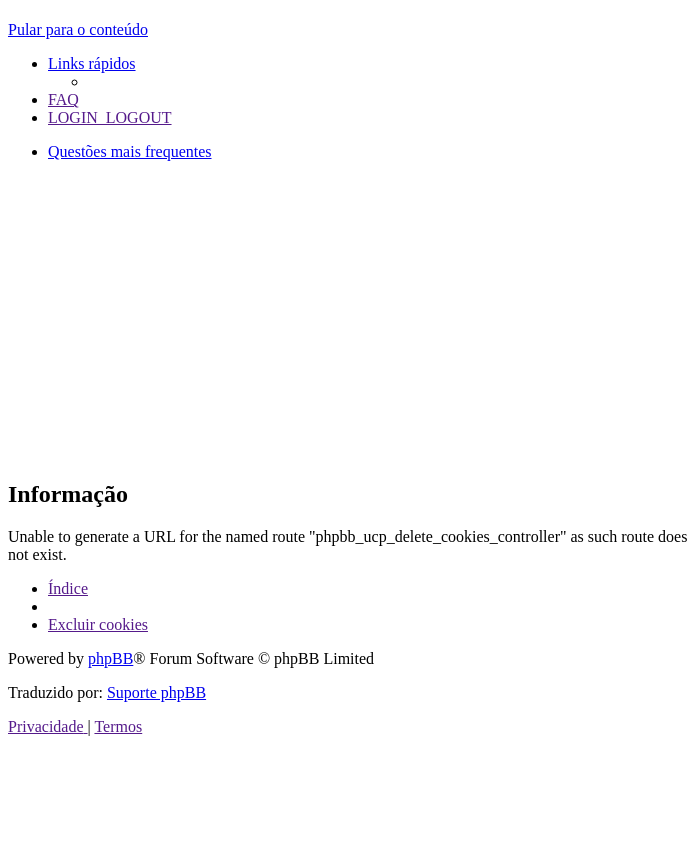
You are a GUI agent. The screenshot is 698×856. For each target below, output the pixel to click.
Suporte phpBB (156, 692)
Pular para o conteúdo (78, 29)
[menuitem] (63, 99)
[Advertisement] (353, 317)
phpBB (110, 658)
